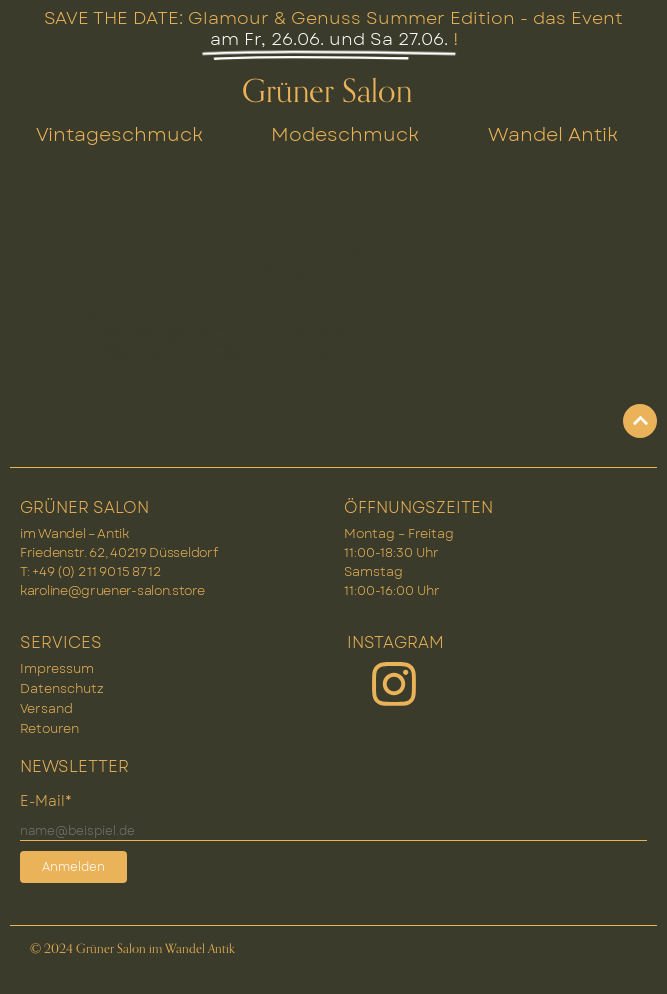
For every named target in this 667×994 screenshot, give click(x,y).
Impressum (57, 668)
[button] (631, 958)
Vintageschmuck (119, 134)
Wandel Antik (553, 134)
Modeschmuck (345, 134)
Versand (46, 708)
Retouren (49, 728)
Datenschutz (62, 688)
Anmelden (73, 867)
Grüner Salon (327, 92)
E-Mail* (46, 801)
